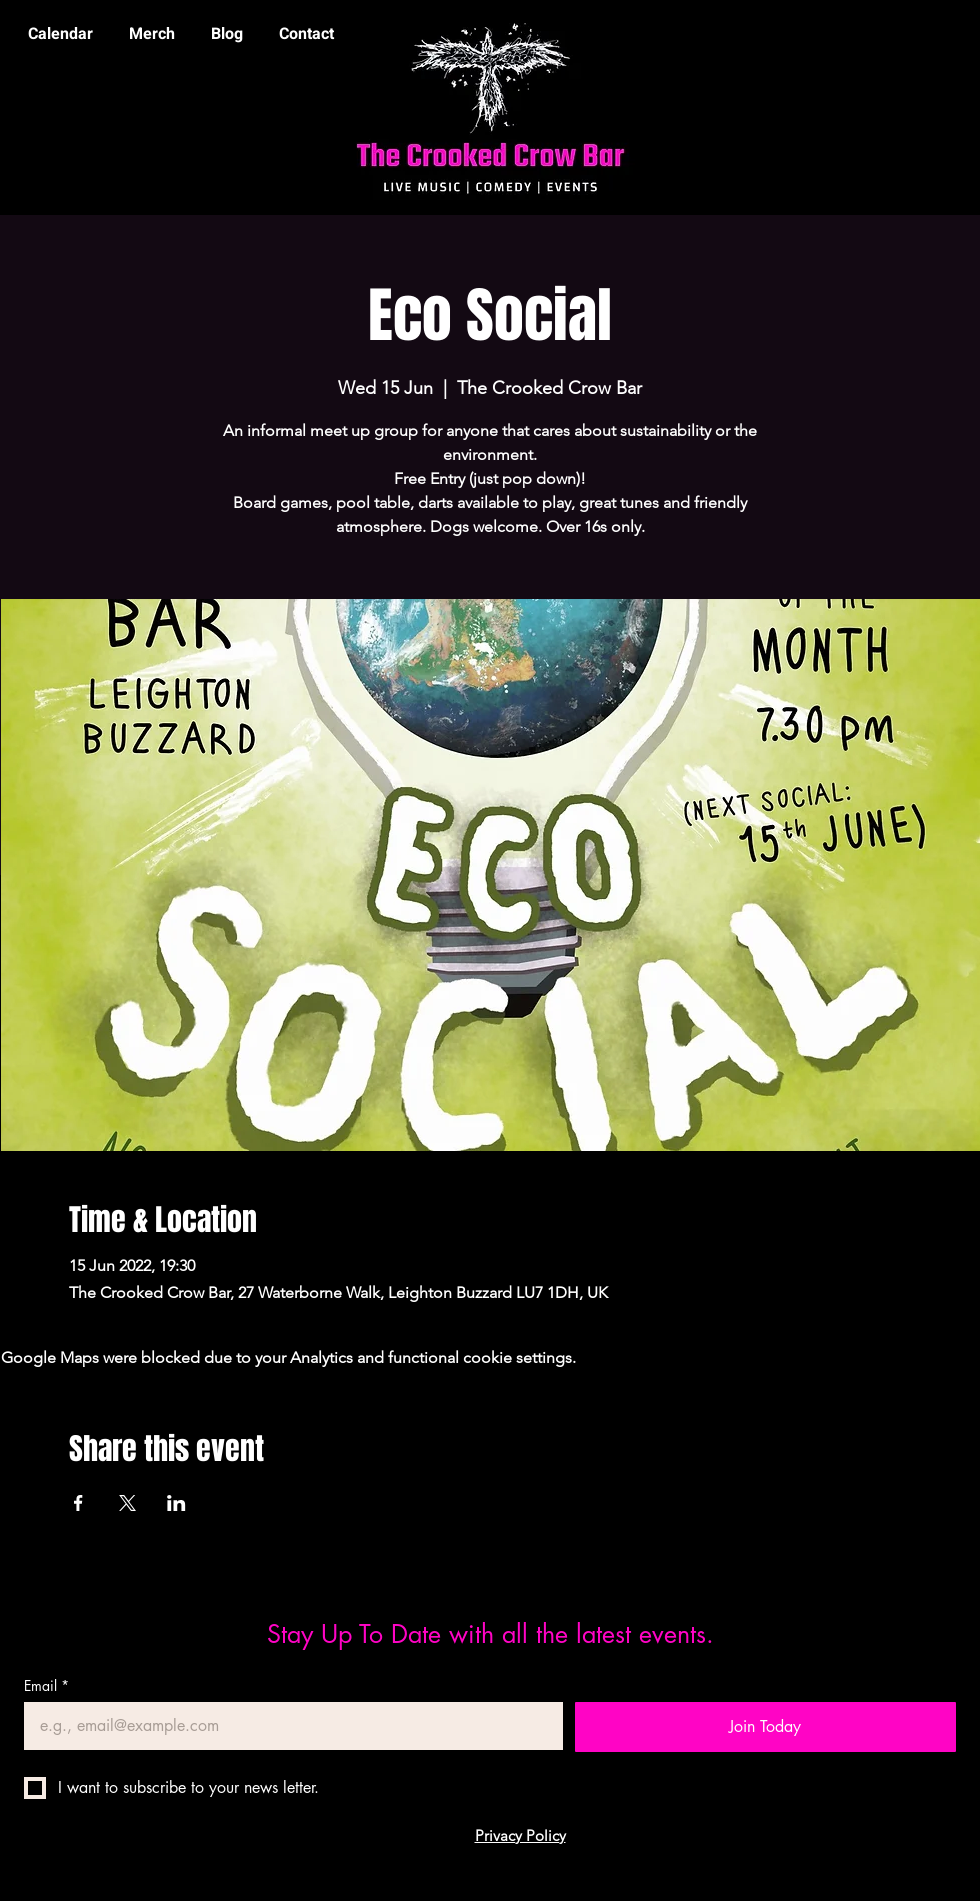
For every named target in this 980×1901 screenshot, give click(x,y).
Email (46, 1685)
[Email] (287, 1726)
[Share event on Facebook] (78, 1503)
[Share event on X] (127, 1503)
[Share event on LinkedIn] (176, 1503)
